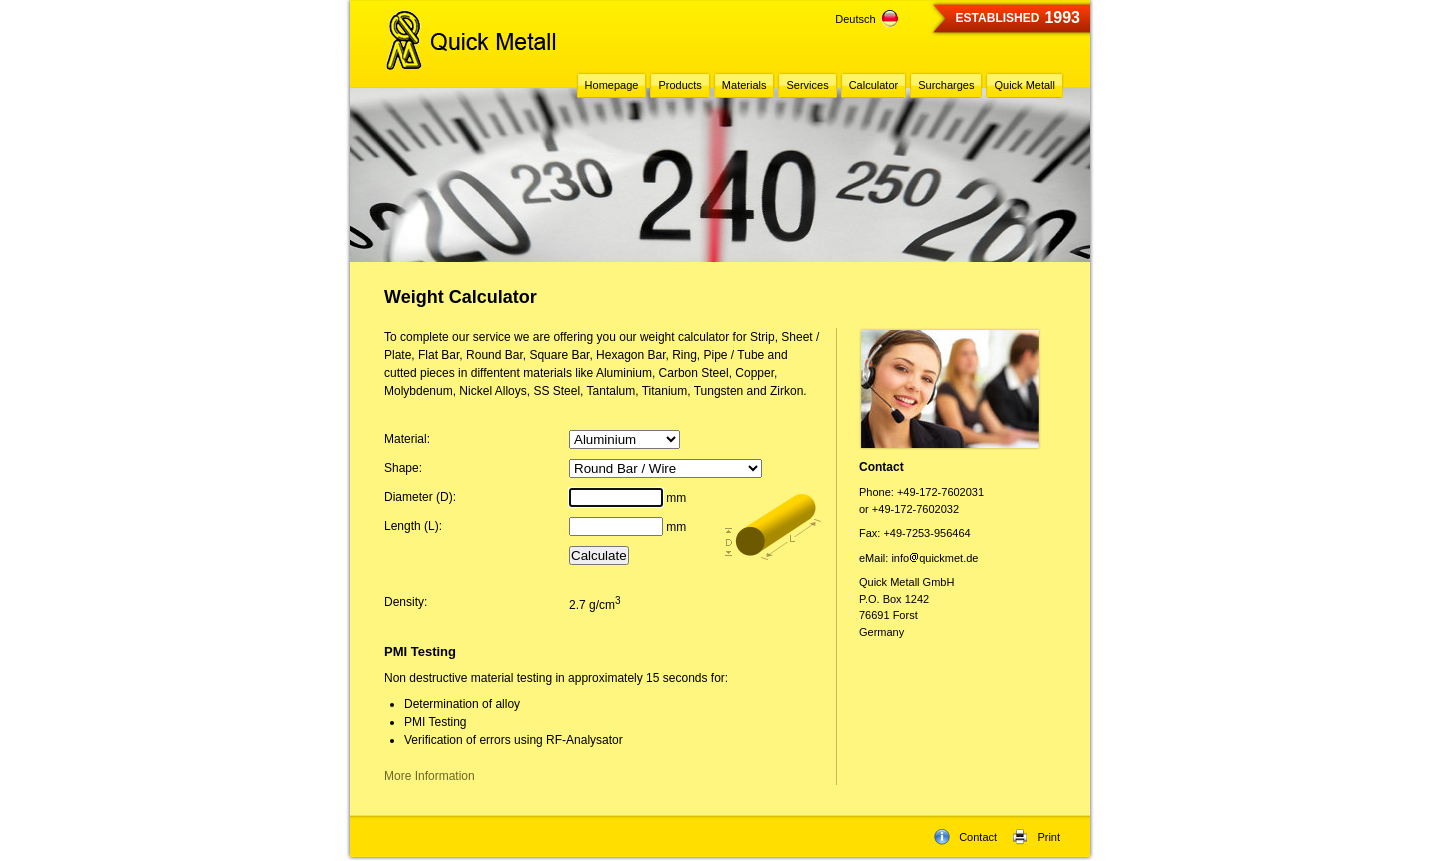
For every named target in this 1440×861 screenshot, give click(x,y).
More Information (429, 776)
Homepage (612, 85)
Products (679, 85)
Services (807, 85)
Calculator (874, 85)
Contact (965, 837)
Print (1036, 837)
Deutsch (866, 19)
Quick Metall (1024, 85)
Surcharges (946, 85)
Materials (744, 85)
